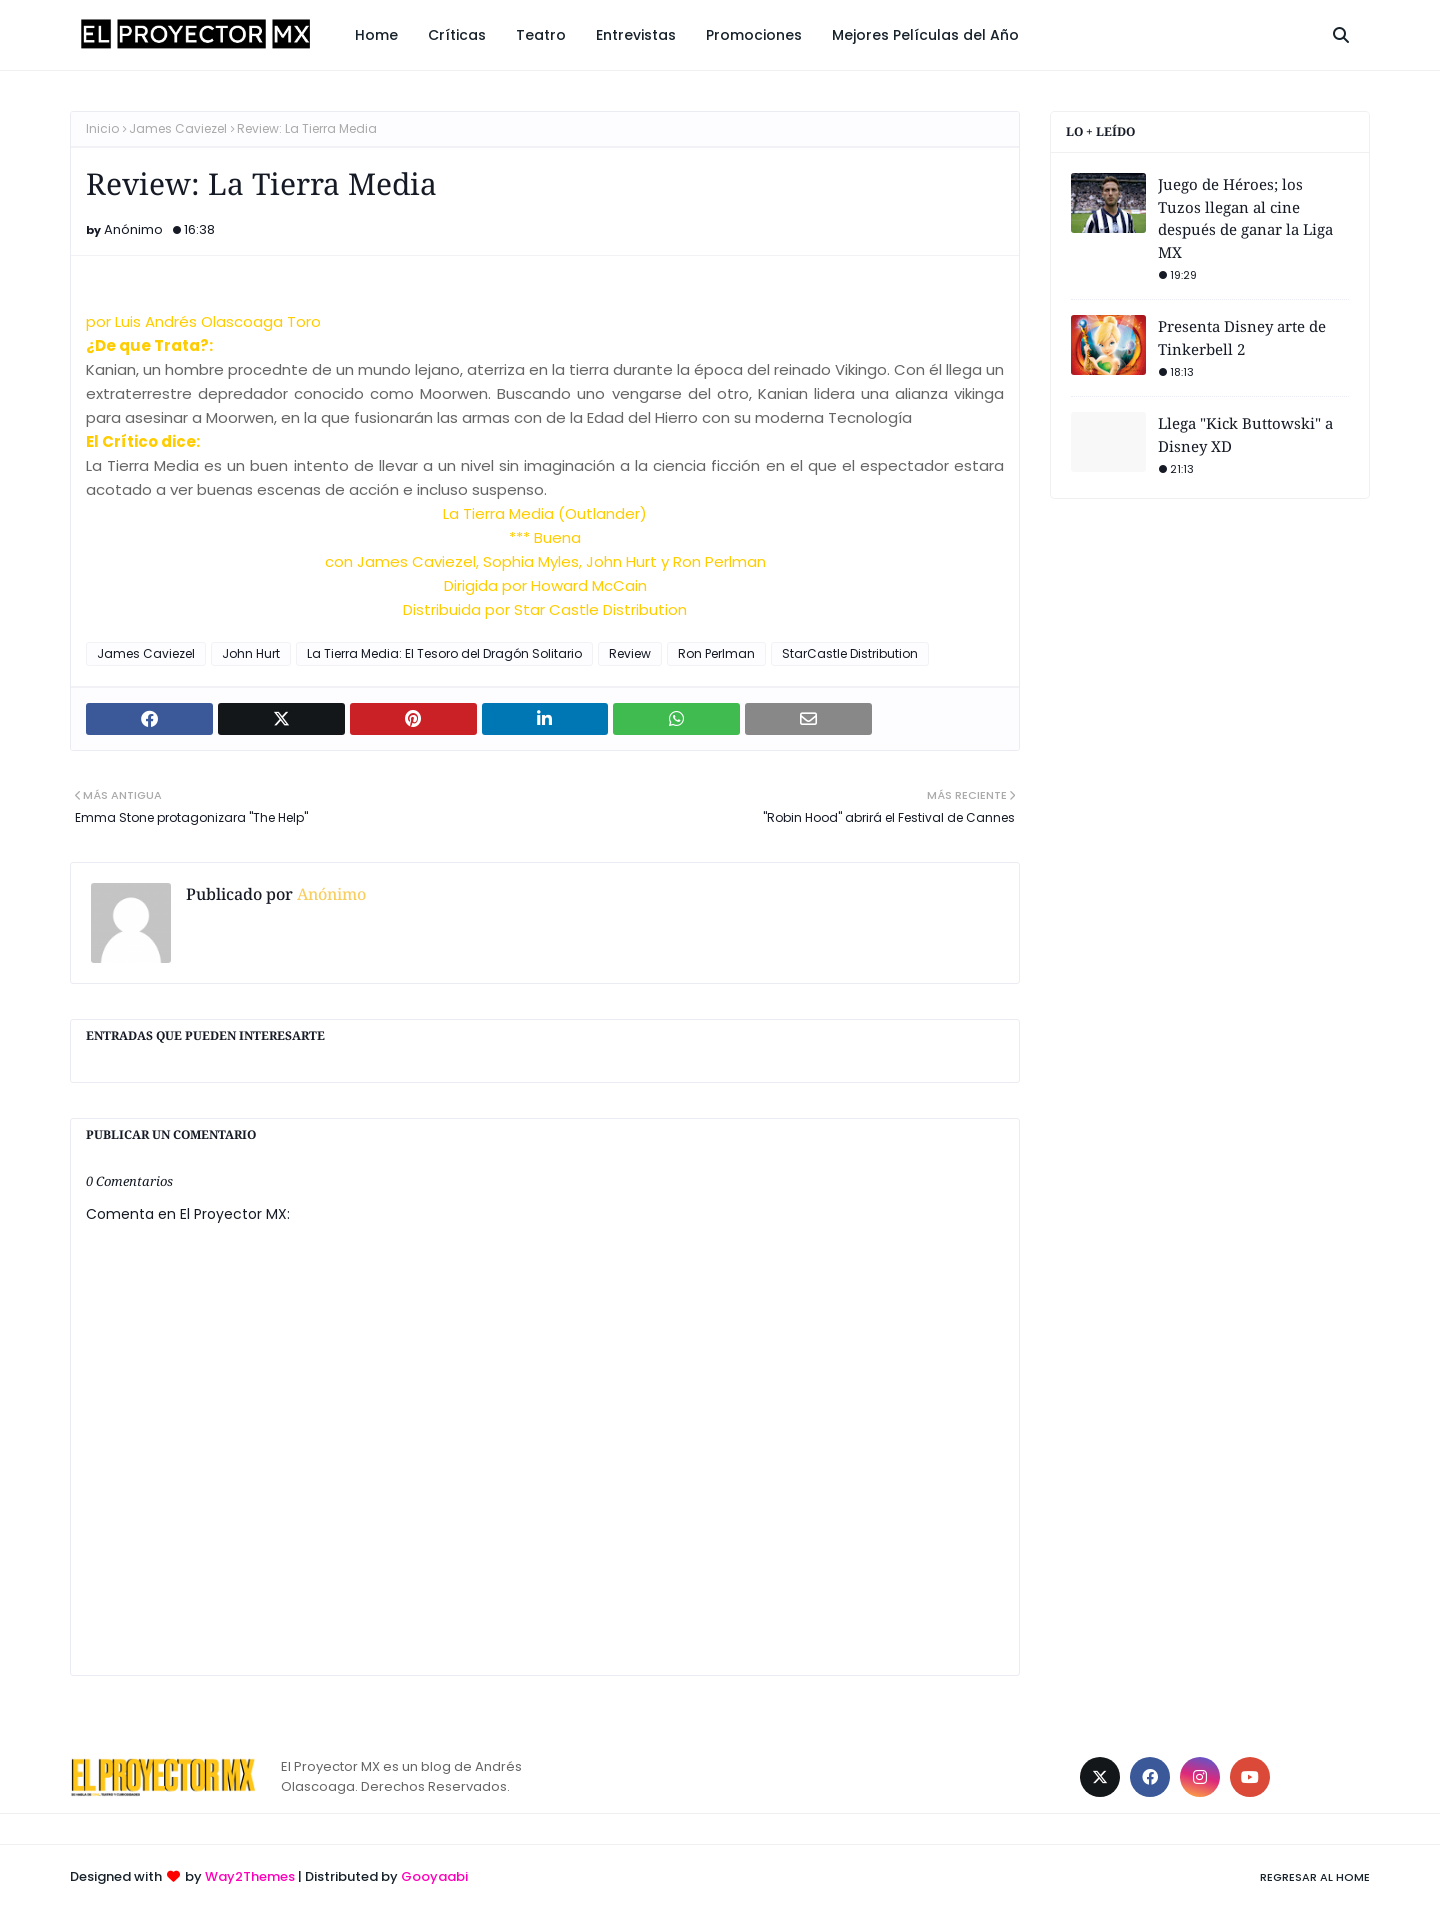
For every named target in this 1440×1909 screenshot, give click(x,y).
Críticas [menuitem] (457, 35)
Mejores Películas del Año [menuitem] (925, 35)
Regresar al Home (1315, 1877)
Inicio (102, 128)
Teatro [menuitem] (541, 35)
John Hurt (251, 653)
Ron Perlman (716, 653)
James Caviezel (178, 128)
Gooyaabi (434, 1876)
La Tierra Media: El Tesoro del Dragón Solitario (444, 653)
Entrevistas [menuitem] (636, 35)
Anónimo (133, 229)
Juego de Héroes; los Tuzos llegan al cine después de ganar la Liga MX (1245, 218)
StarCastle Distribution (850, 653)
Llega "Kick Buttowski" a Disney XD (1245, 434)
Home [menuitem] (376, 35)
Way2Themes (250, 1876)
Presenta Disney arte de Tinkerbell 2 (1242, 337)
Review (630, 653)
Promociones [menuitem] (754, 35)
